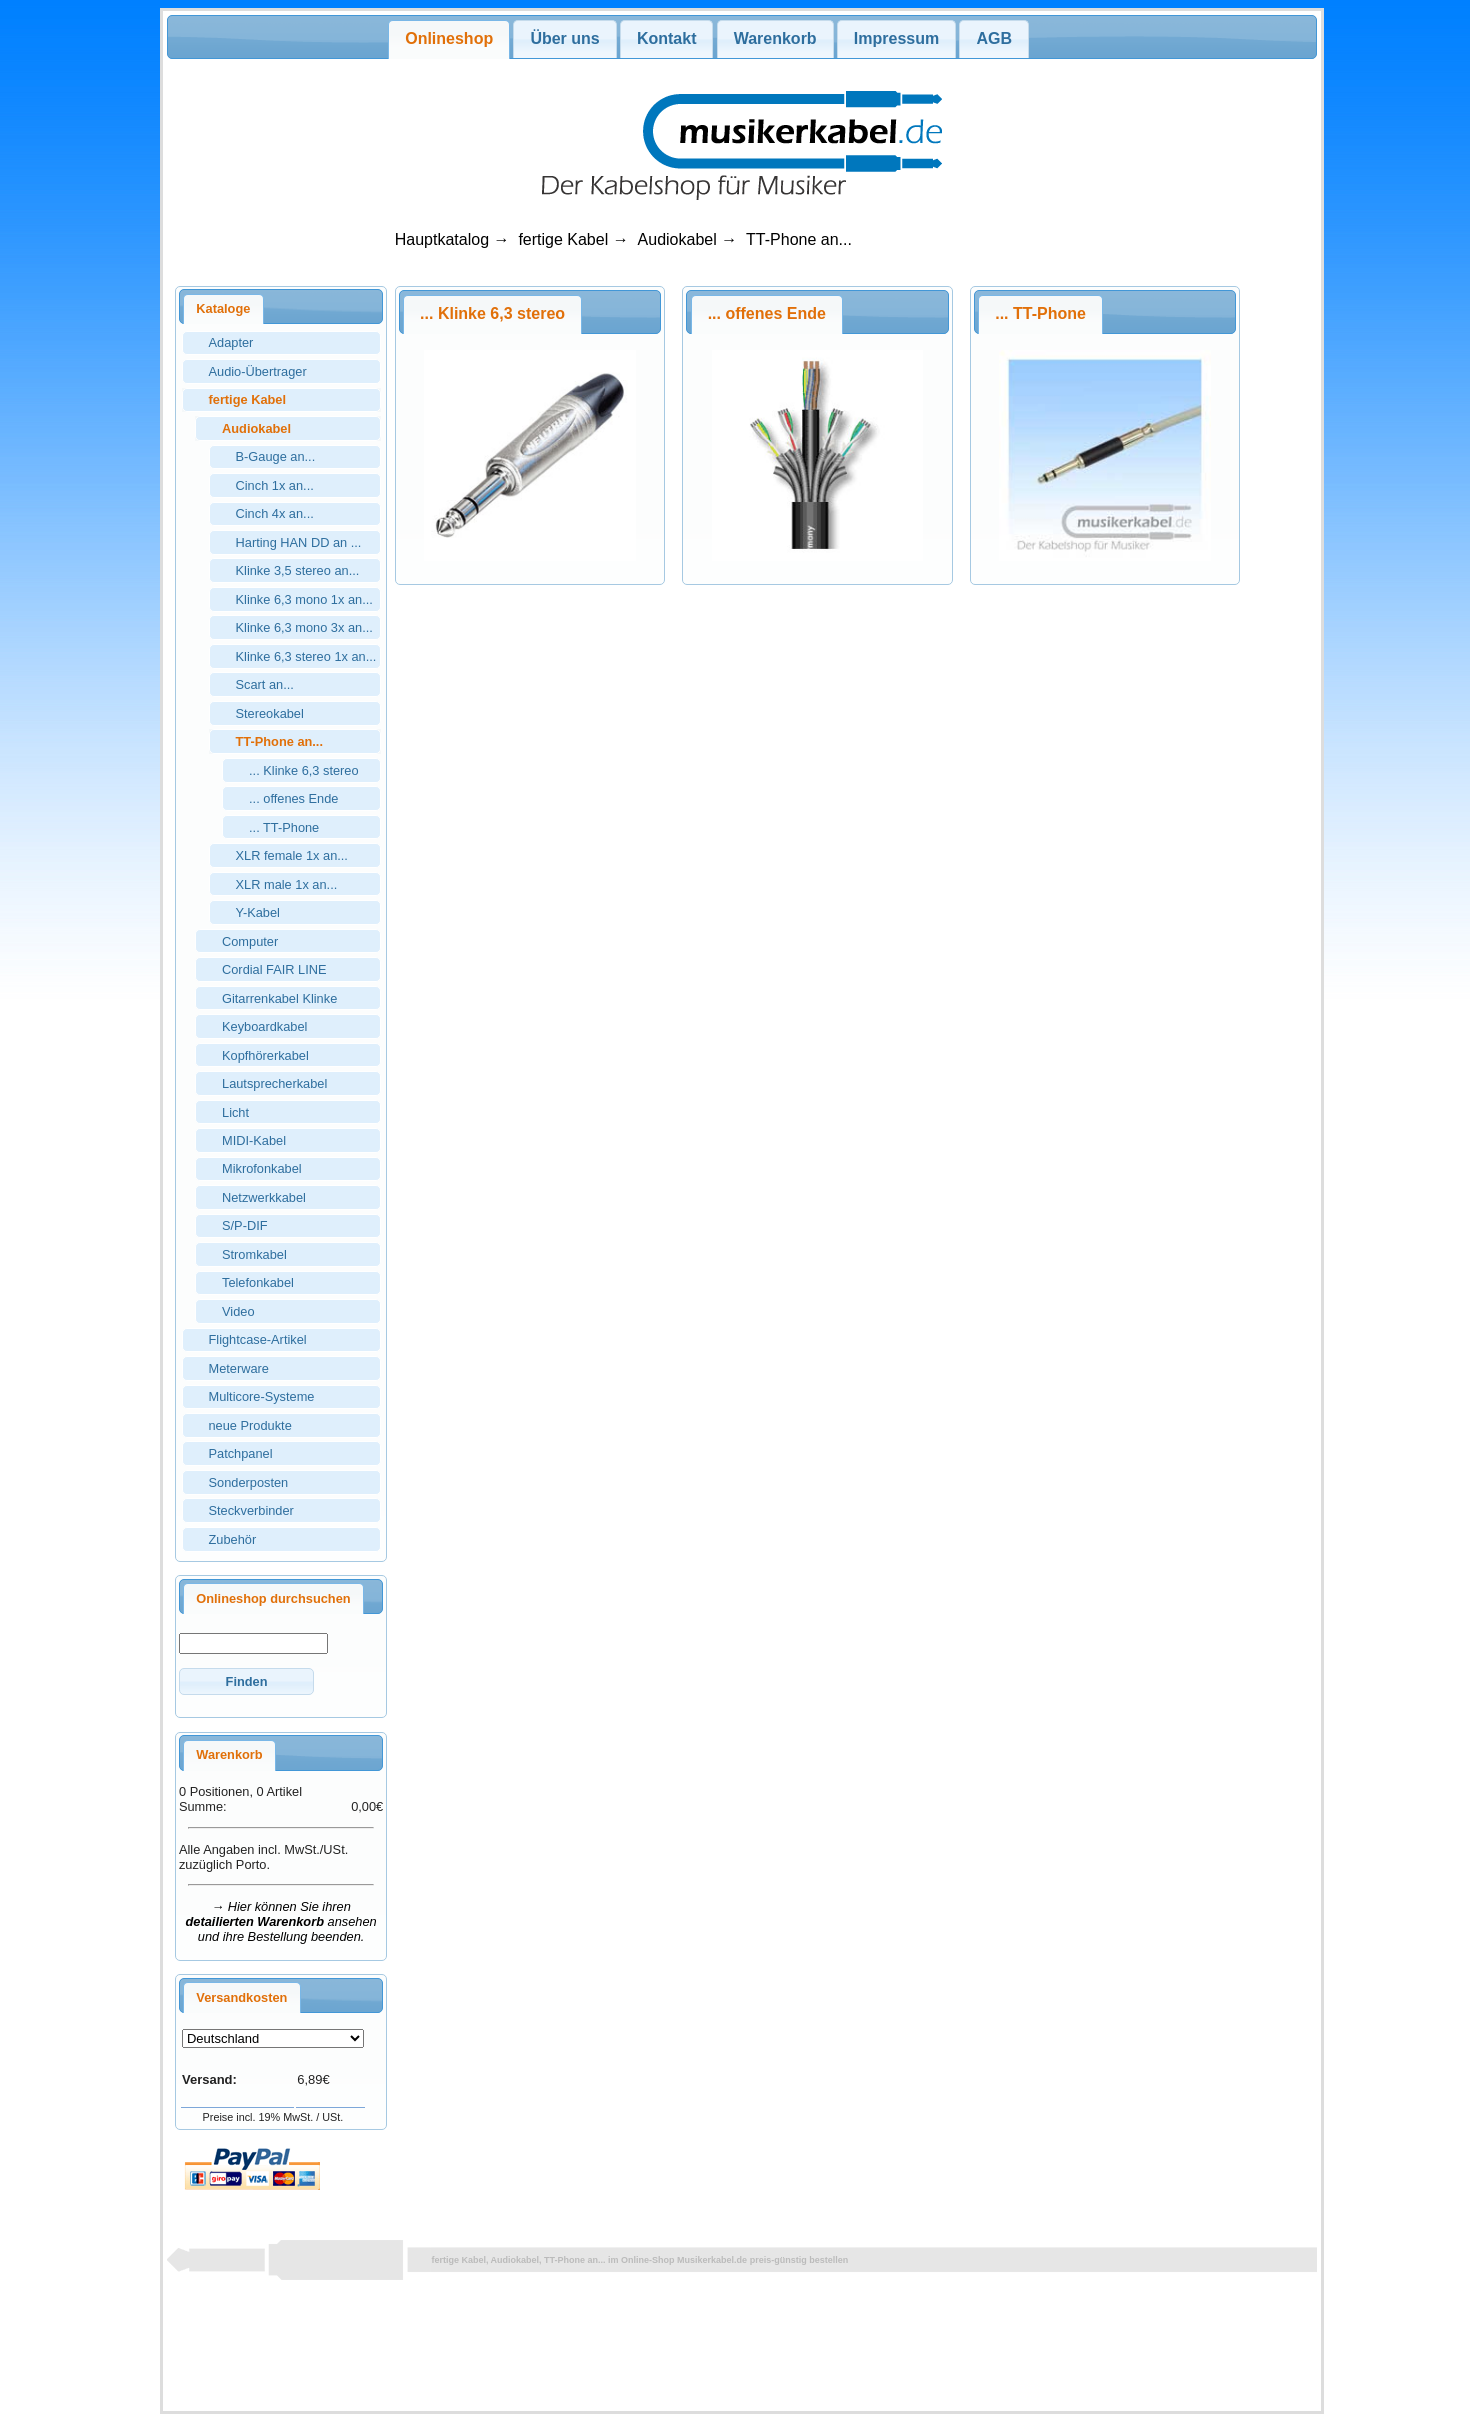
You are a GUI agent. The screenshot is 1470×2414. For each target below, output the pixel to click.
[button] (246, 1681)
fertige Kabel (563, 239)
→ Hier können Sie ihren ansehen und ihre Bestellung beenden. (281, 1921)
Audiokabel (677, 239)
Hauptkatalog (442, 239)
